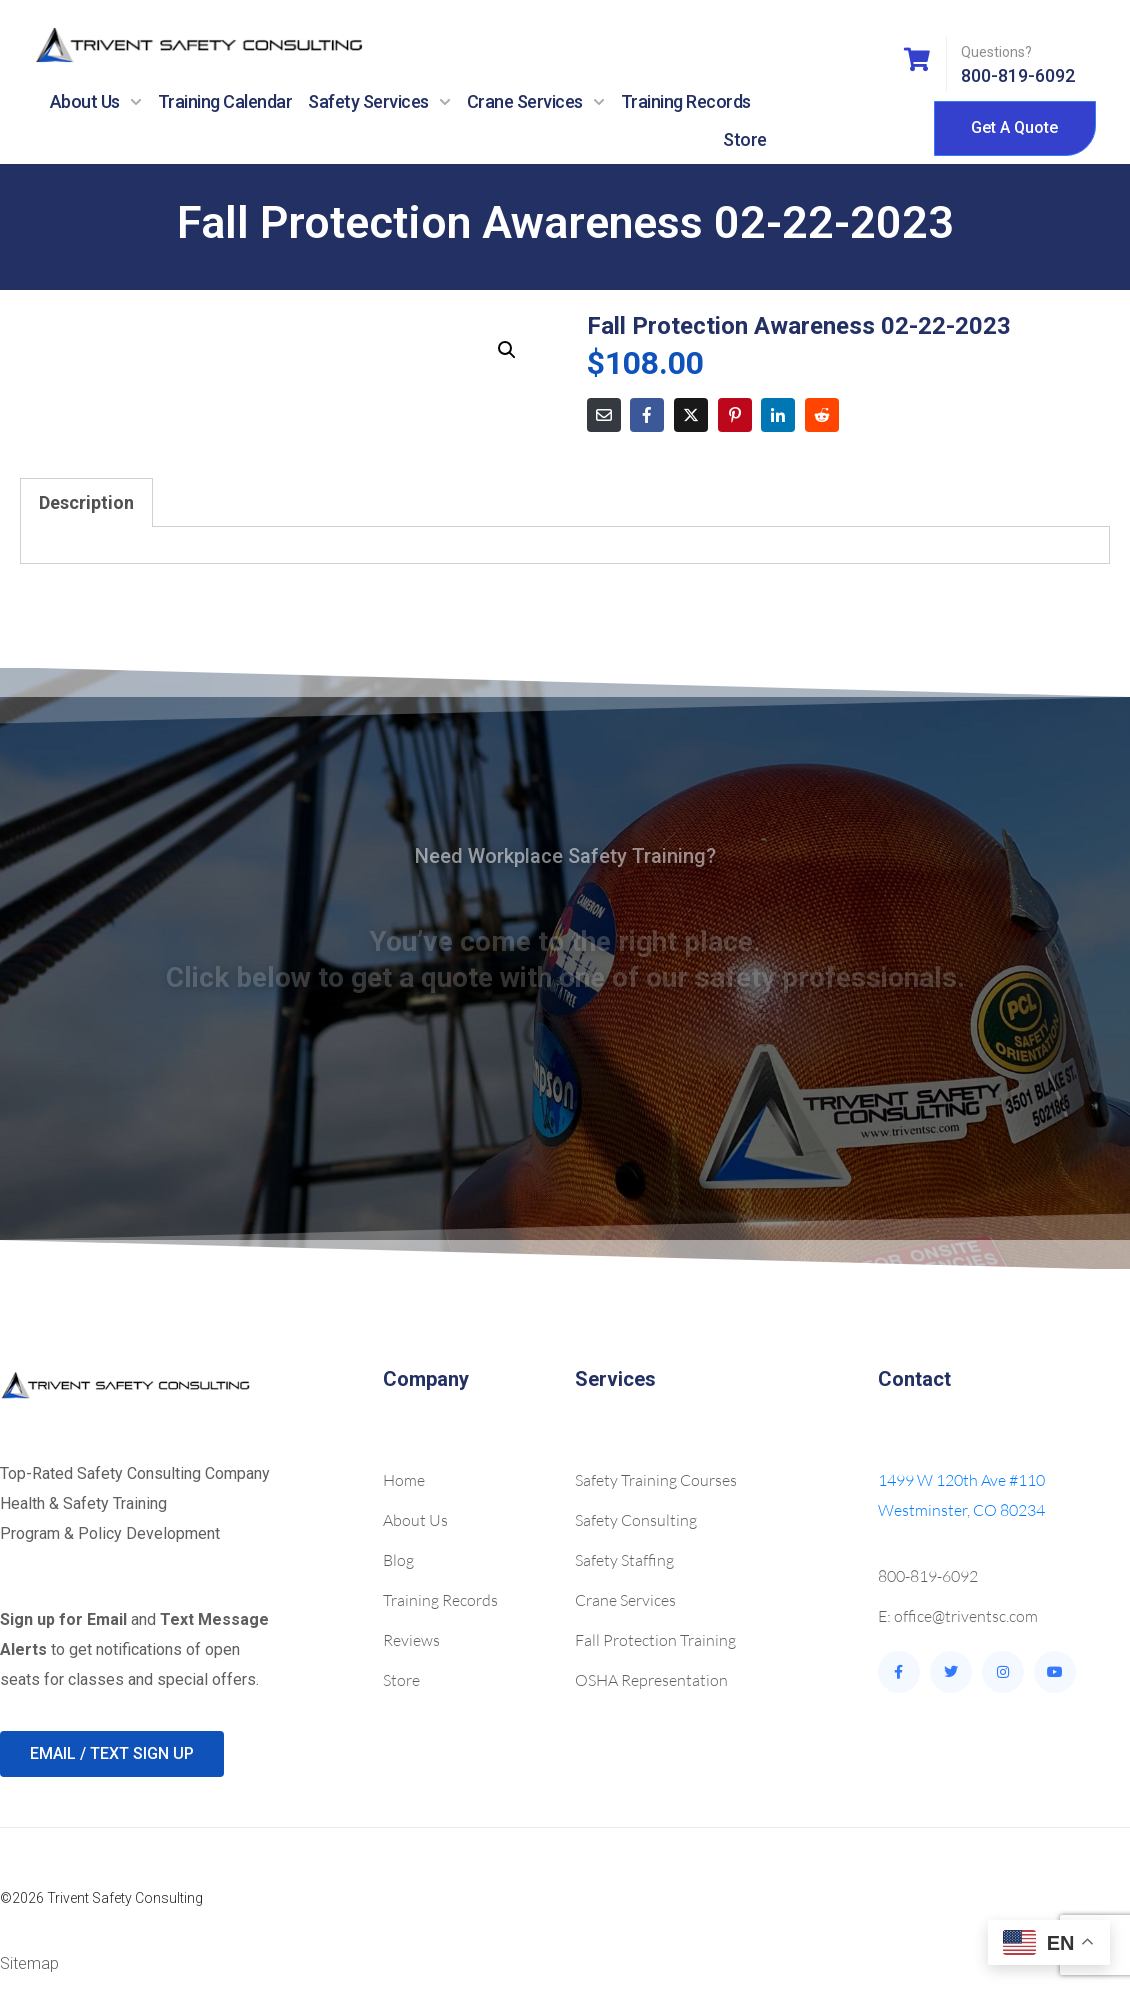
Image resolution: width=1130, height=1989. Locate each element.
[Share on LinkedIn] (778, 415)
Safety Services (379, 102)
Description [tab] (86, 502)
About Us (96, 102)
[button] (507, 350)
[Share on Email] (604, 415)
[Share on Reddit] (822, 415)
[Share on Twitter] (691, 415)
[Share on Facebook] (647, 415)
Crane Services (536, 102)
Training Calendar (225, 101)
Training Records (686, 101)
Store (745, 139)
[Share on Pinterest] (735, 415)
